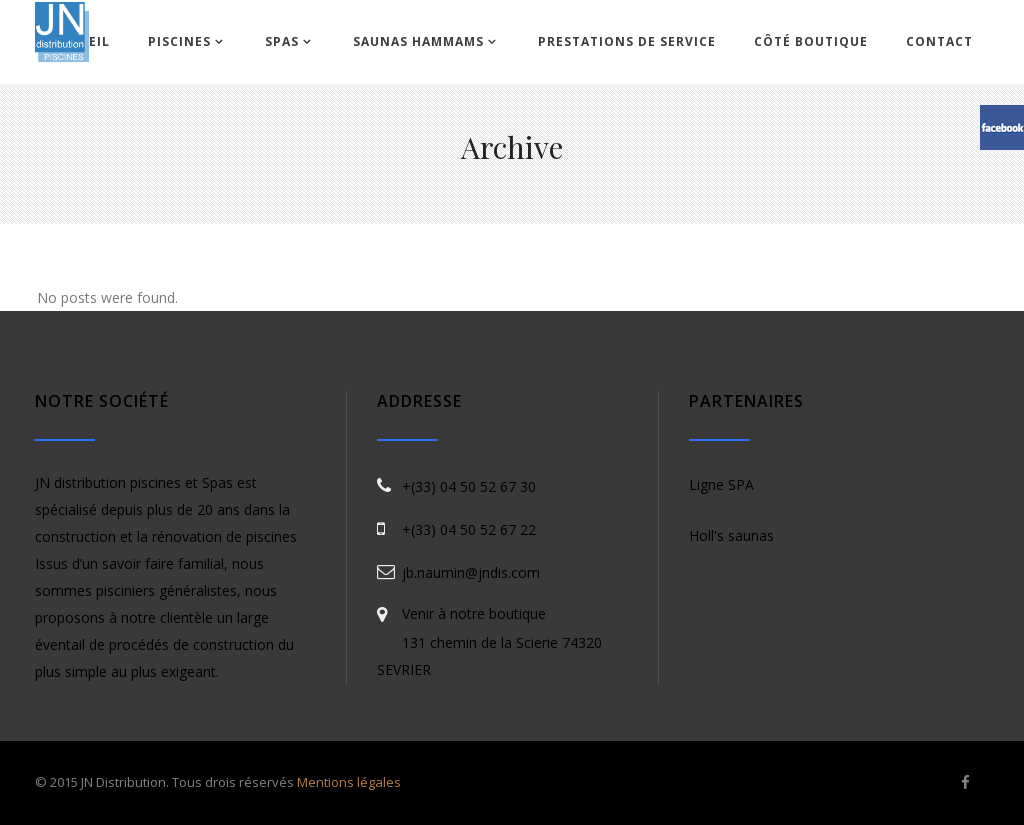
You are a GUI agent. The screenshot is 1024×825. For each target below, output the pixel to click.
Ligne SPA (721, 484)
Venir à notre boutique (474, 613)
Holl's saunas (731, 535)
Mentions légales (349, 782)
